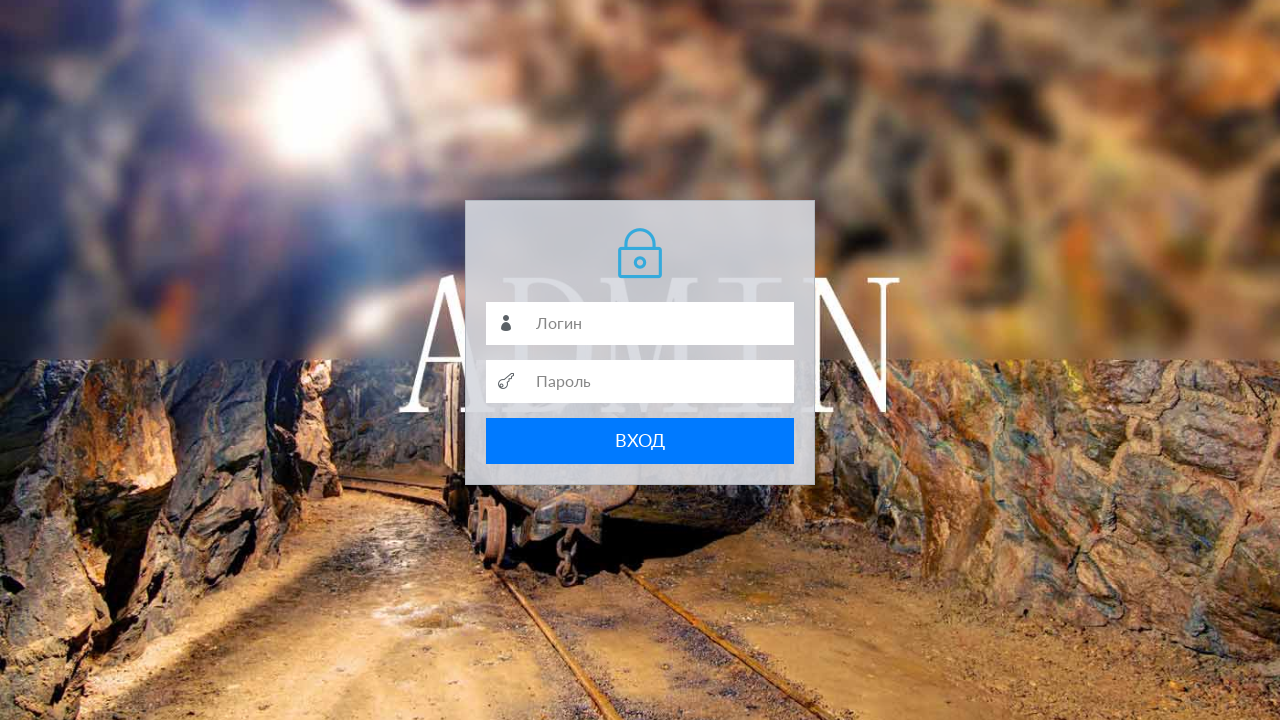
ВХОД (640, 440)
